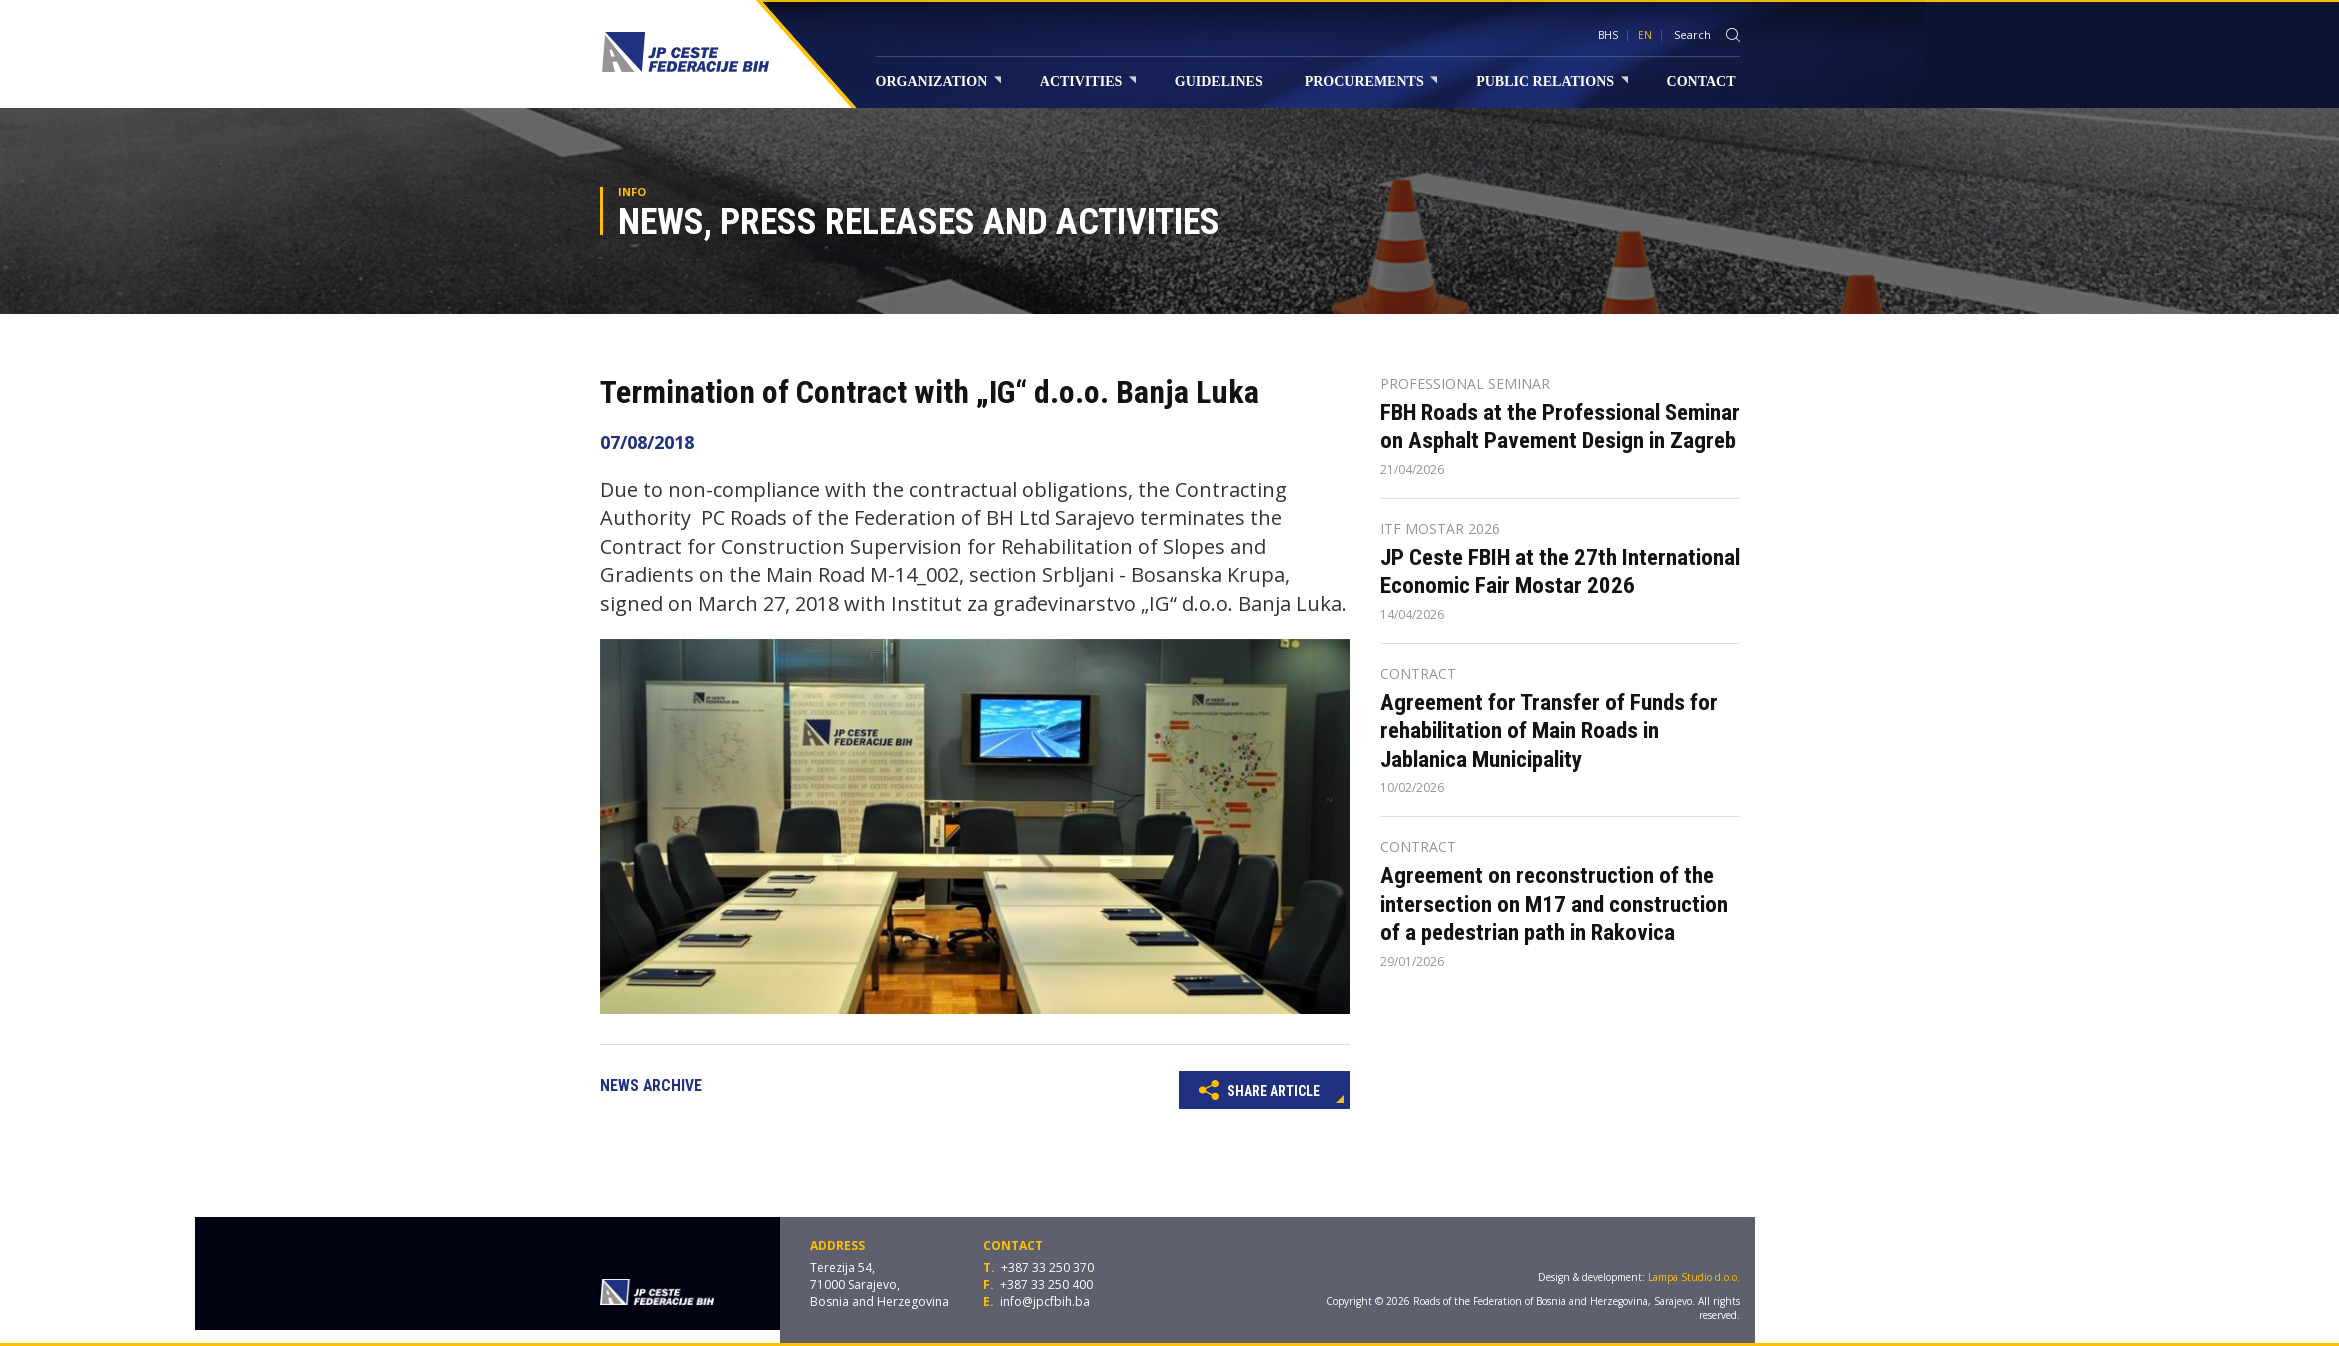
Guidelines (1219, 81)
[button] (1332, 657)
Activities (1088, 81)
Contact (1701, 81)
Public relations (1551, 81)
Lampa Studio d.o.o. (1694, 1277)
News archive (651, 1085)
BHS (1608, 35)
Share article (1259, 1089)
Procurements (1371, 81)
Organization (938, 81)
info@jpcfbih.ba (1045, 1302)
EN (1645, 35)
